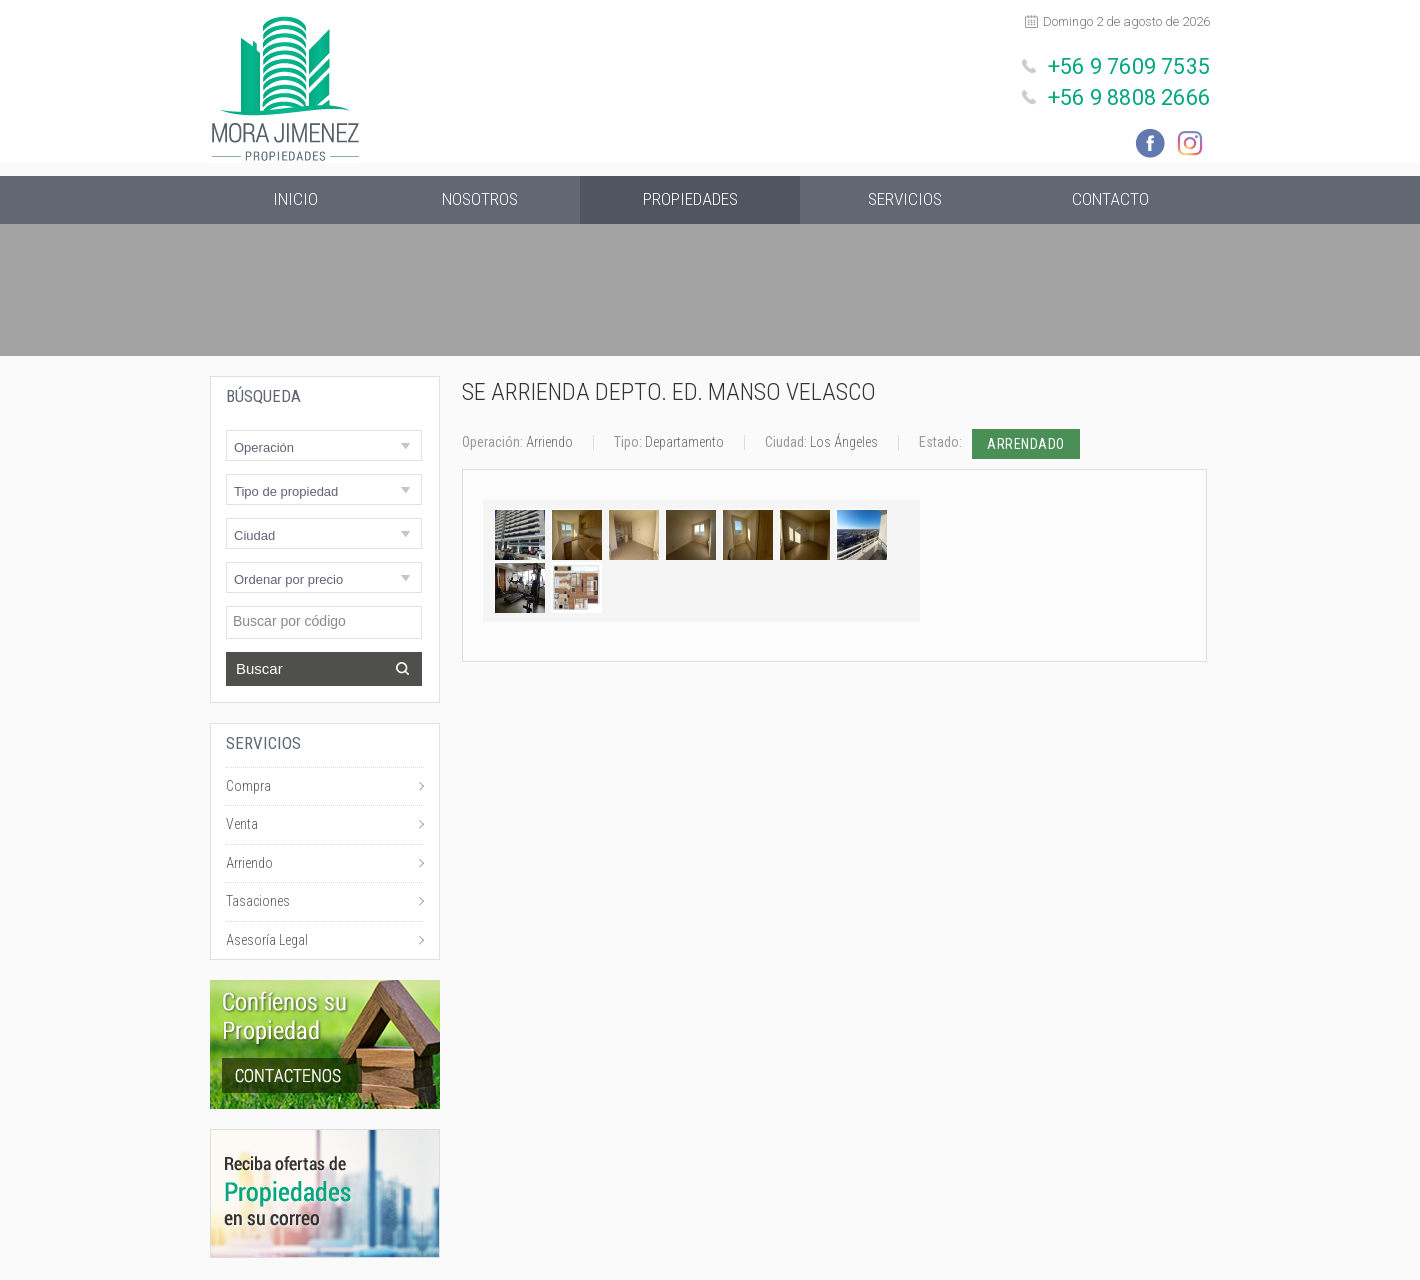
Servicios (905, 200)
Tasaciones (258, 903)
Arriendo (249, 865)
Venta (242, 826)
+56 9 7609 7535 (1133, 66)
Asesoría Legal (267, 942)
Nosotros (480, 200)
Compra (248, 788)
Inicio (295, 200)
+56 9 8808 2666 (1133, 94)
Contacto (1110, 200)
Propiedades (690, 200)
